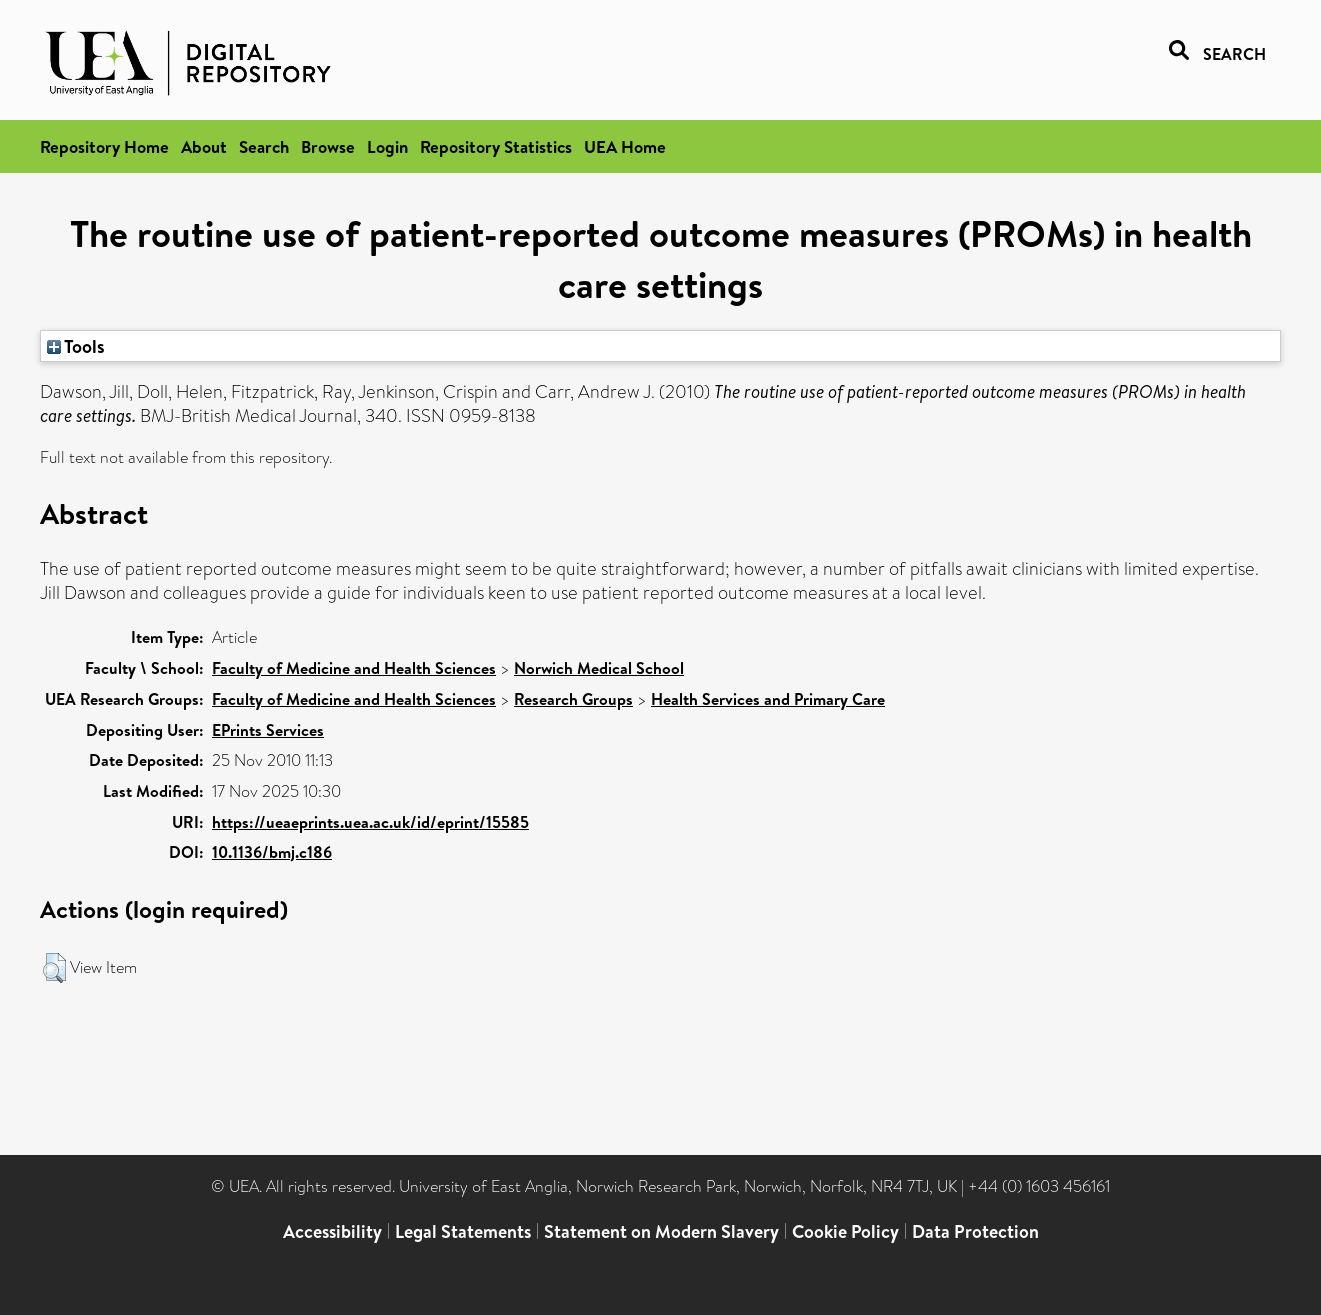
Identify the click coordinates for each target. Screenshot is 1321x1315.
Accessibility (332, 1231)
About (204, 146)
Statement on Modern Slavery (661, 1231)
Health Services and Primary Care (768, 699)
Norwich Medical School (599, 668)
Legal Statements (463, 1231)
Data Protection (975, 1231)
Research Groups (573, 699)
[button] (54, 968)
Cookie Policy (845, 1231)
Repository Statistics (496, 146)
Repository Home (104, 146)
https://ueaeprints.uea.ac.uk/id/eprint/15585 (370, 822)
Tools (76, 346)
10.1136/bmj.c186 (272, 852)
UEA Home (625, 146)
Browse (328, 146)
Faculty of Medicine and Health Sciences (354, 668)
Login (387, 146)
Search (264, 146)
